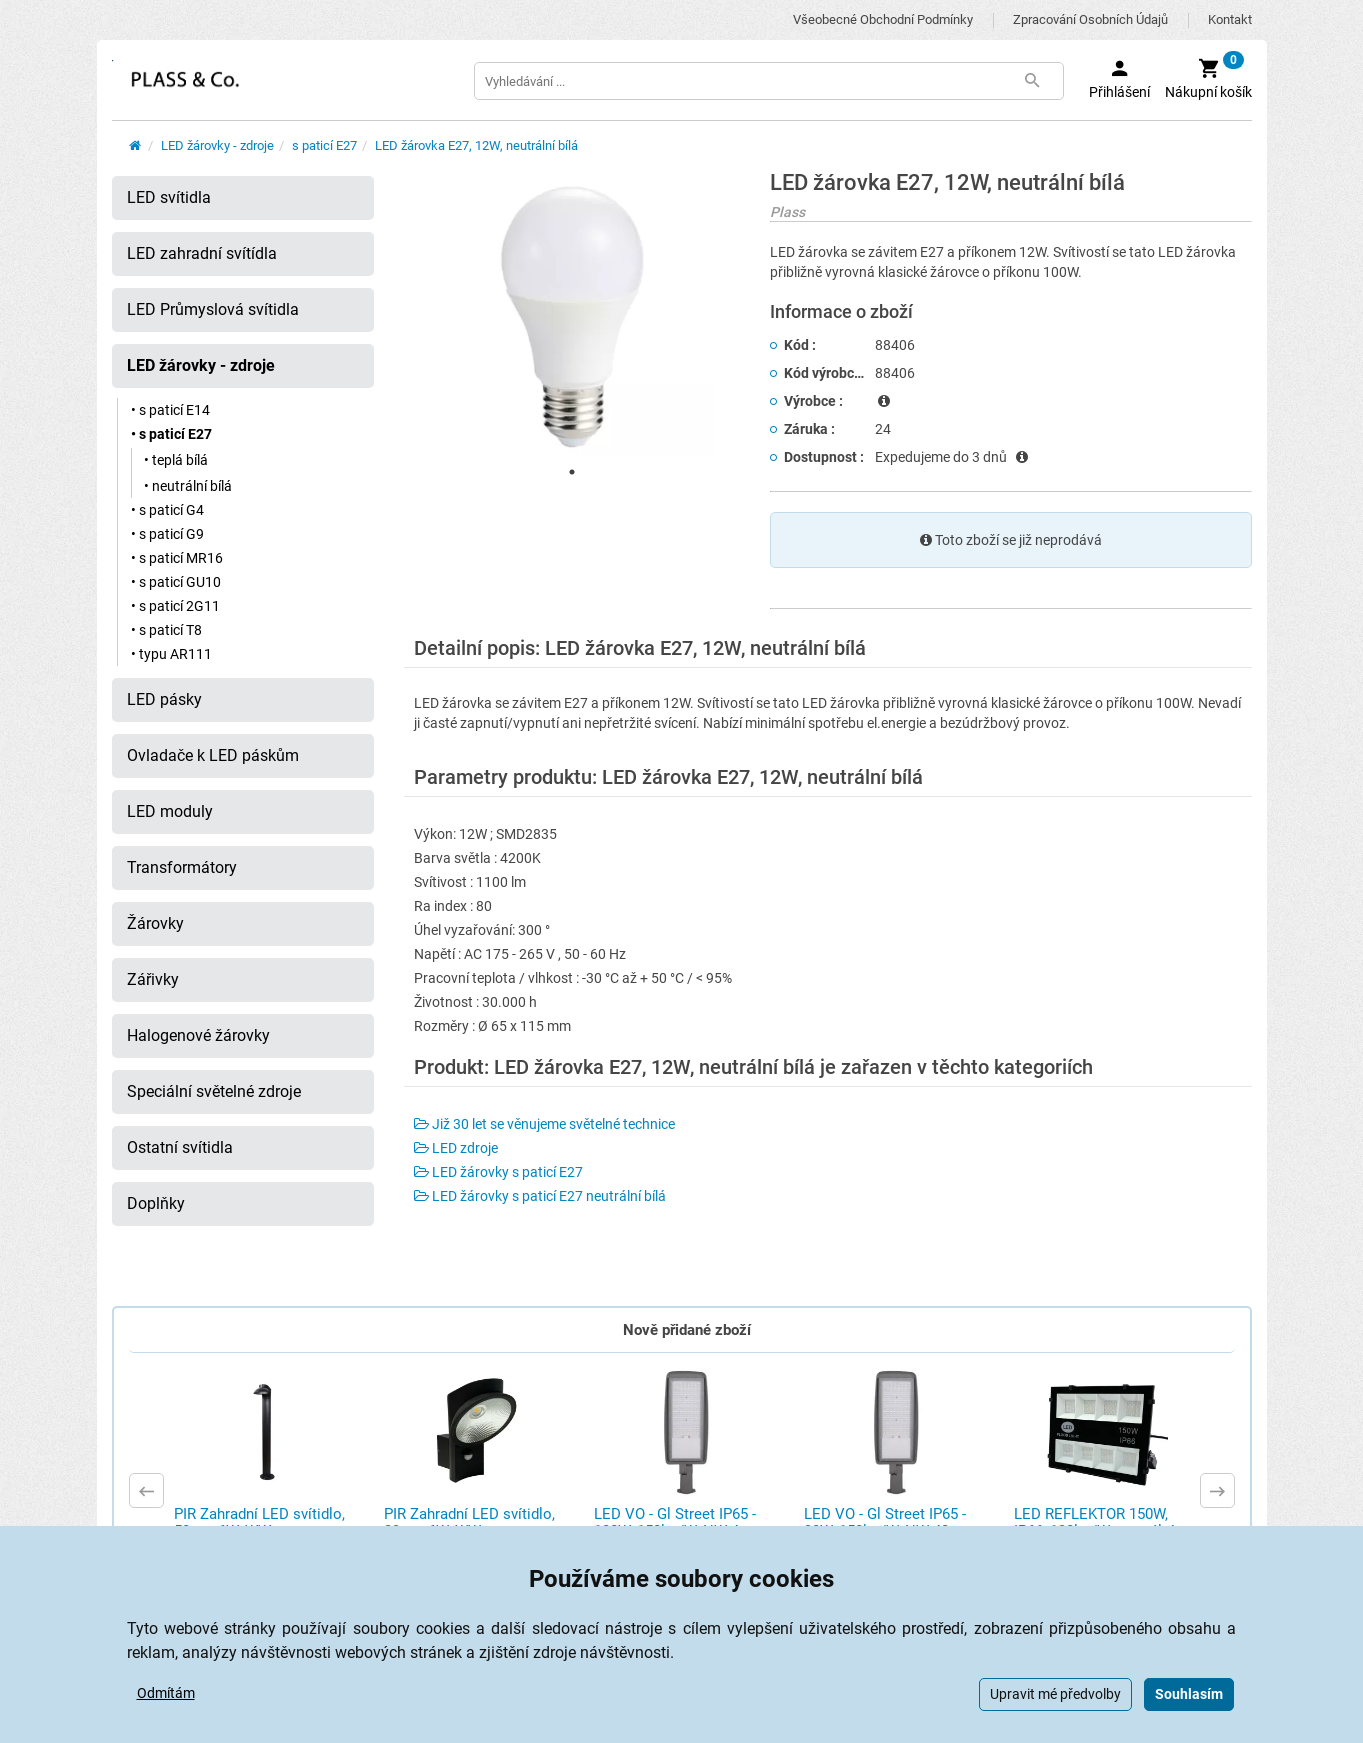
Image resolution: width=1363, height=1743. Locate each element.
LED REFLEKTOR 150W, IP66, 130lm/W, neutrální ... (1102, 1522)
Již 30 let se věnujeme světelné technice (544, 1124)
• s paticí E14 (170, 410)
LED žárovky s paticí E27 (498, 1172)
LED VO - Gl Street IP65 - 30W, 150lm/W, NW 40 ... (885, 1522)
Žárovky (155, 923)
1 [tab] (572, 472)
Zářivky (153, 979)
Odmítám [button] (166, 1693)
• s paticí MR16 (177, 558)
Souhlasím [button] (1189, 1694)
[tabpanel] (572, 314)
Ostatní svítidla (180, 1147)
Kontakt (1230, 19)
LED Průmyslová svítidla (213, 309)
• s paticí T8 (166, 630)
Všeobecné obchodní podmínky (883, 19)
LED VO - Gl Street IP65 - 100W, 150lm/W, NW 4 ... (675, 1522)
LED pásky (164, 699)
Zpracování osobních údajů (1090, 19)
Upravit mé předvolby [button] (1055, 1694)
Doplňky (156, 1203)
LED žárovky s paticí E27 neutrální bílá (540, 1196)
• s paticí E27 (171, 434)
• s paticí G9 (167, 534)
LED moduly (170, 811)
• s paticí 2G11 (175, 606)
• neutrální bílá (188, 486)
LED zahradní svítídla (202, 253)
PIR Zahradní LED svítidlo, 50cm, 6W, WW (259, 1522)
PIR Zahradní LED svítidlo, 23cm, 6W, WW (469, 1522)
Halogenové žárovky (198, 1035)
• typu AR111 (171, 654)
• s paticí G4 (167, 510)
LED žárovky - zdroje (217, 145)
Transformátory (182, 867)
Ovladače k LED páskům (213, 755)
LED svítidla (169, 197)
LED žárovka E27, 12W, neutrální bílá (476, 145)
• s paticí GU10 (176, 582)
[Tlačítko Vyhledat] (1033, 81)
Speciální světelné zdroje (214, 1091)
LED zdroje (456, 1148)
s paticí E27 (324, 145)
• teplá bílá (176, 460)
